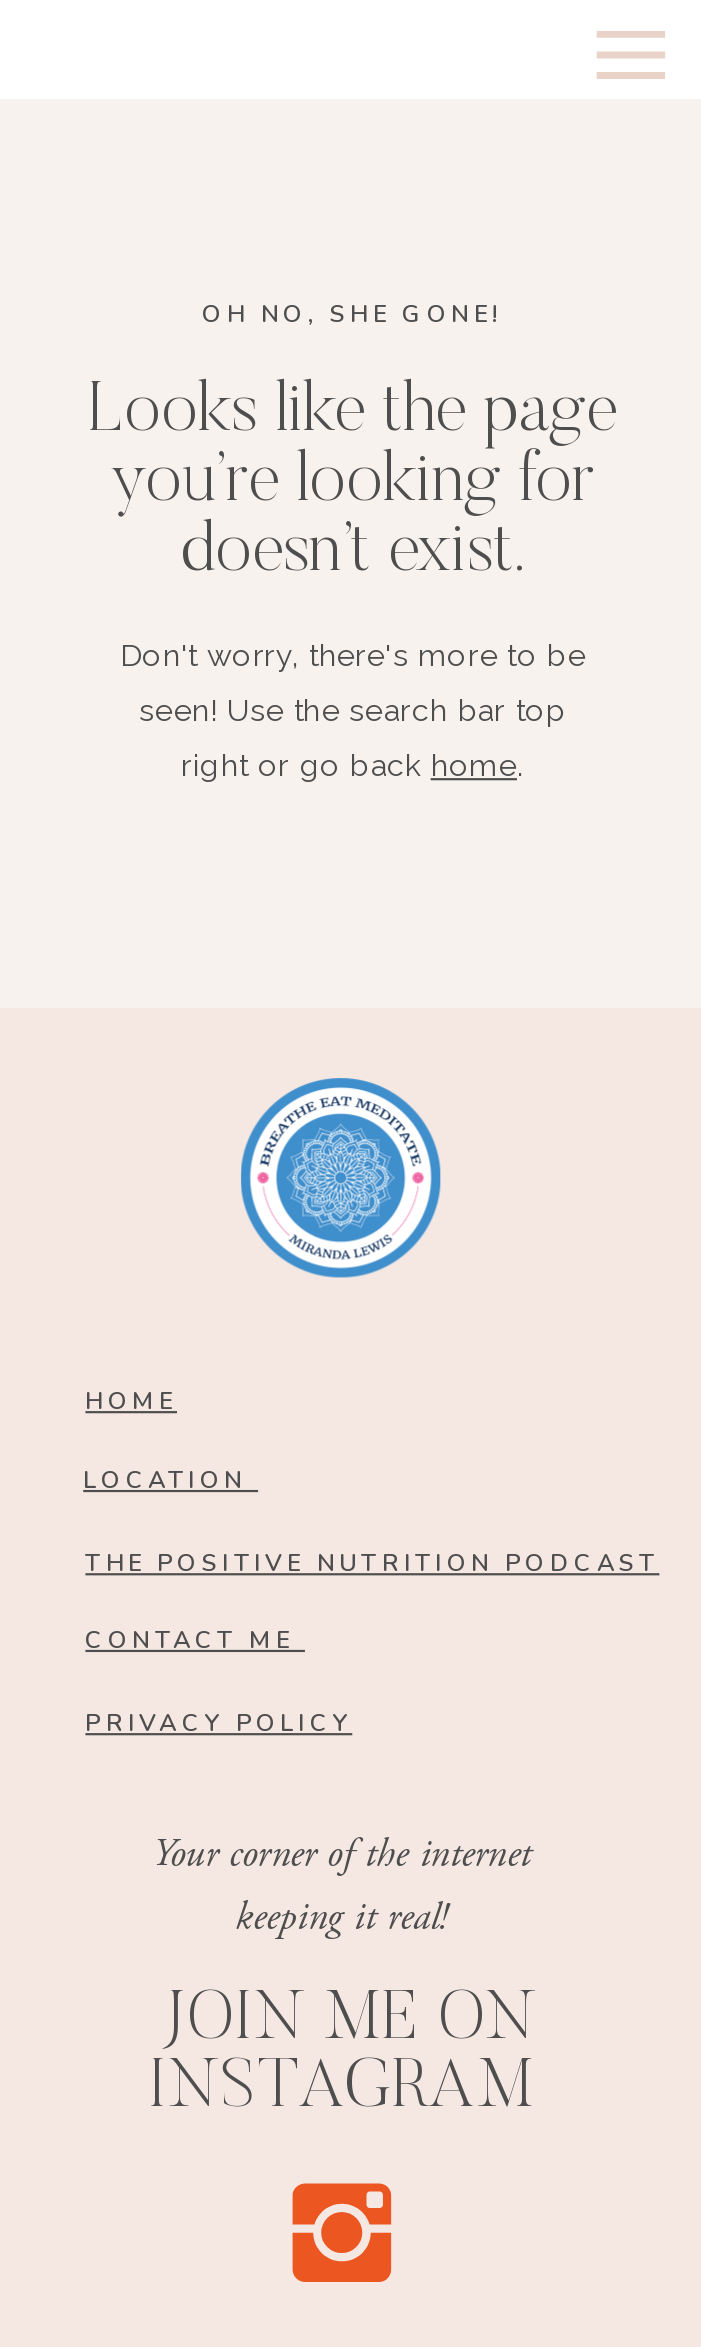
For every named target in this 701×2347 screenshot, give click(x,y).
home (474, 765)
